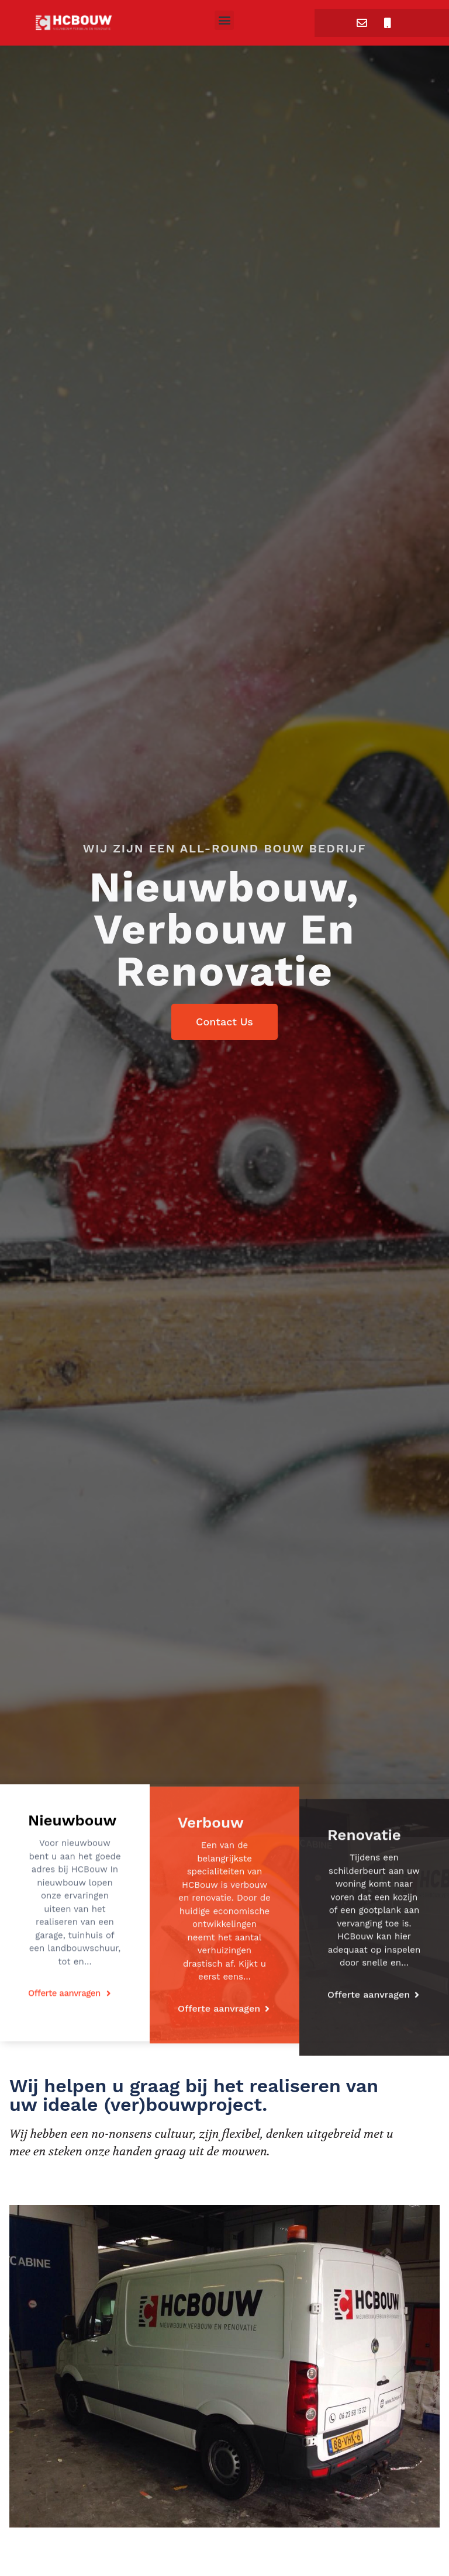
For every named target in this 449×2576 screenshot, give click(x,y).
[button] (224, 20)
